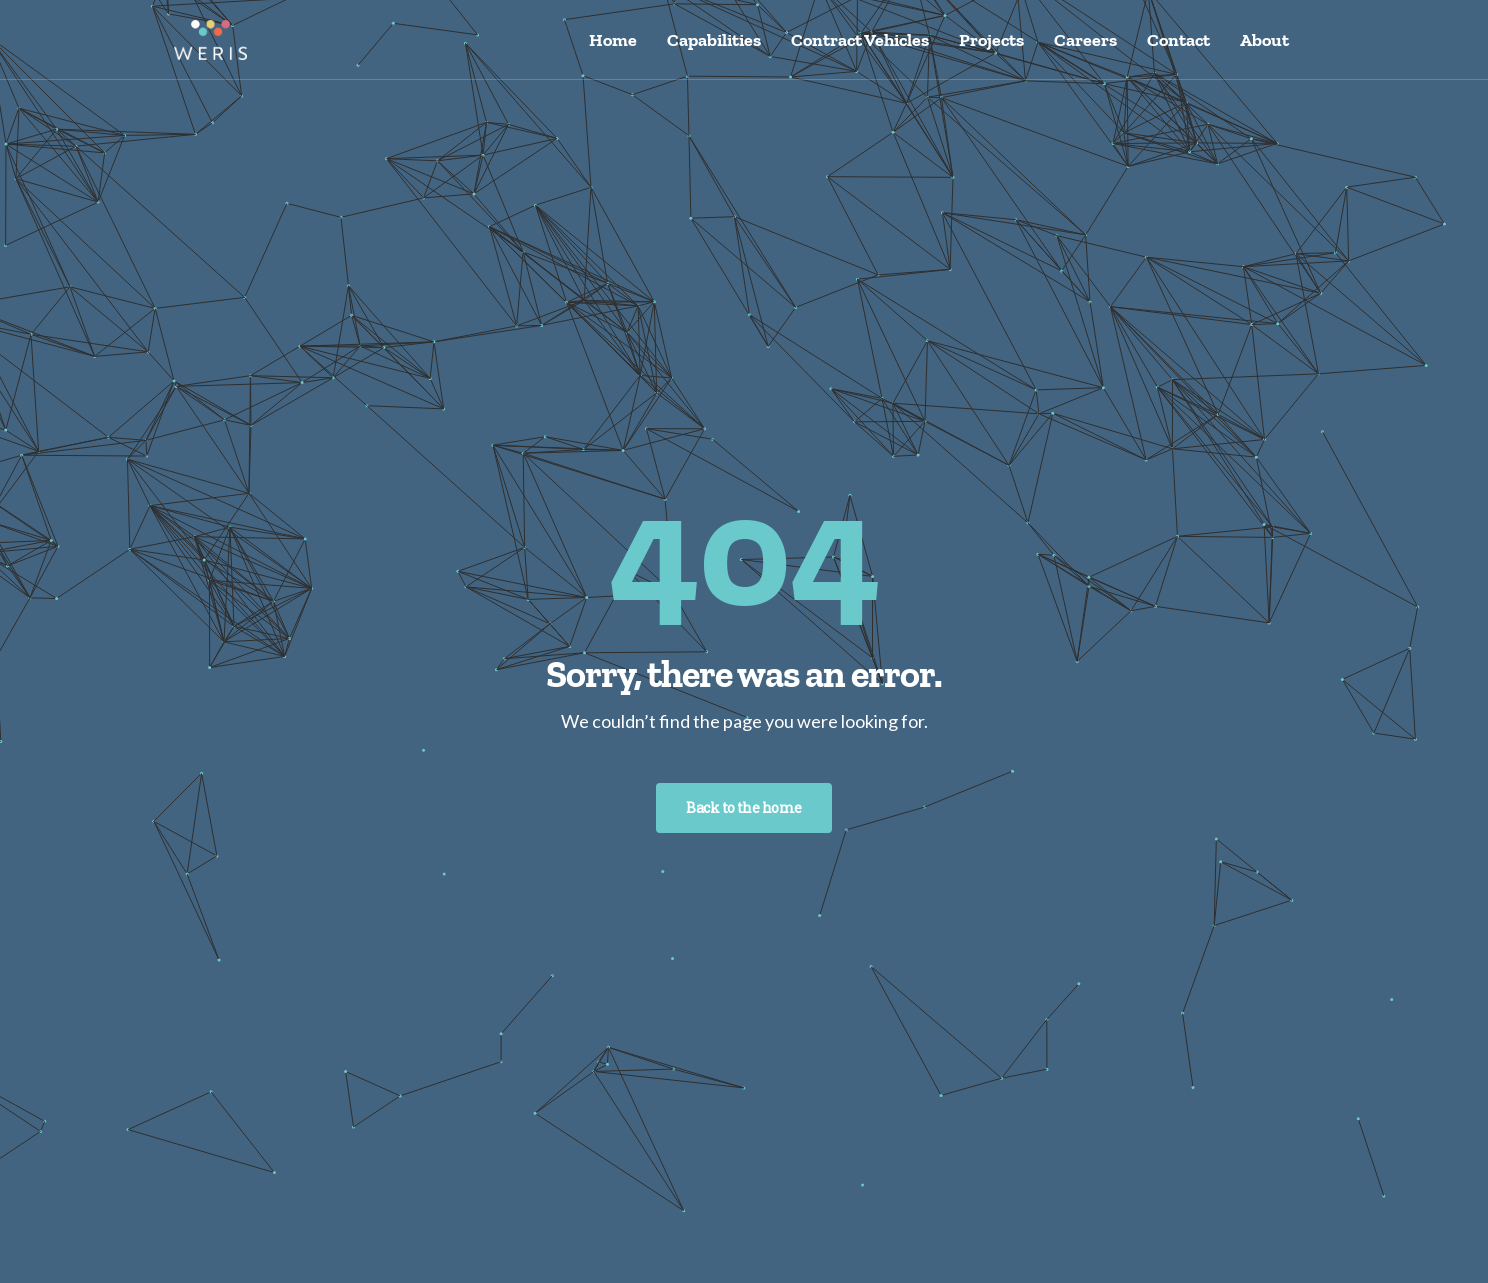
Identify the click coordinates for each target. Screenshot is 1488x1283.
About (1264, 40)
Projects (991, 40)
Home (613, 40)
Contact (1178, 40)
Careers (1085, 40)
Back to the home (743, 807)
